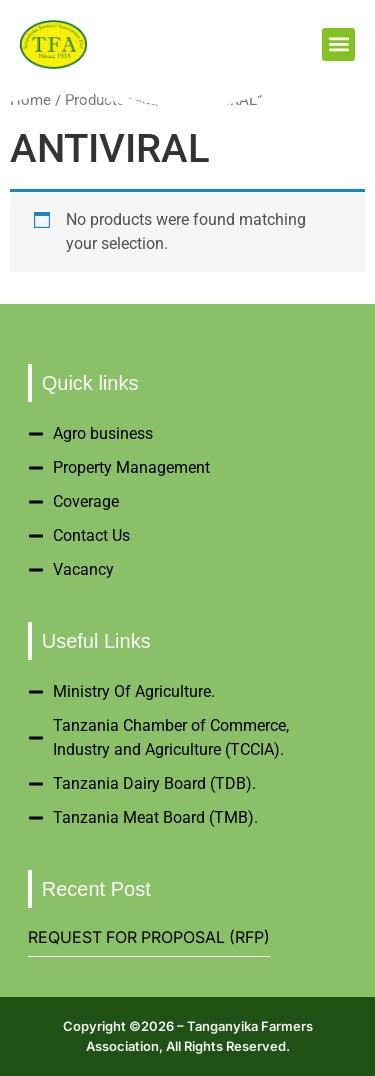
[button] (338, 44)
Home (30, 100)
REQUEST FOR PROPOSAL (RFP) (149, 937)
